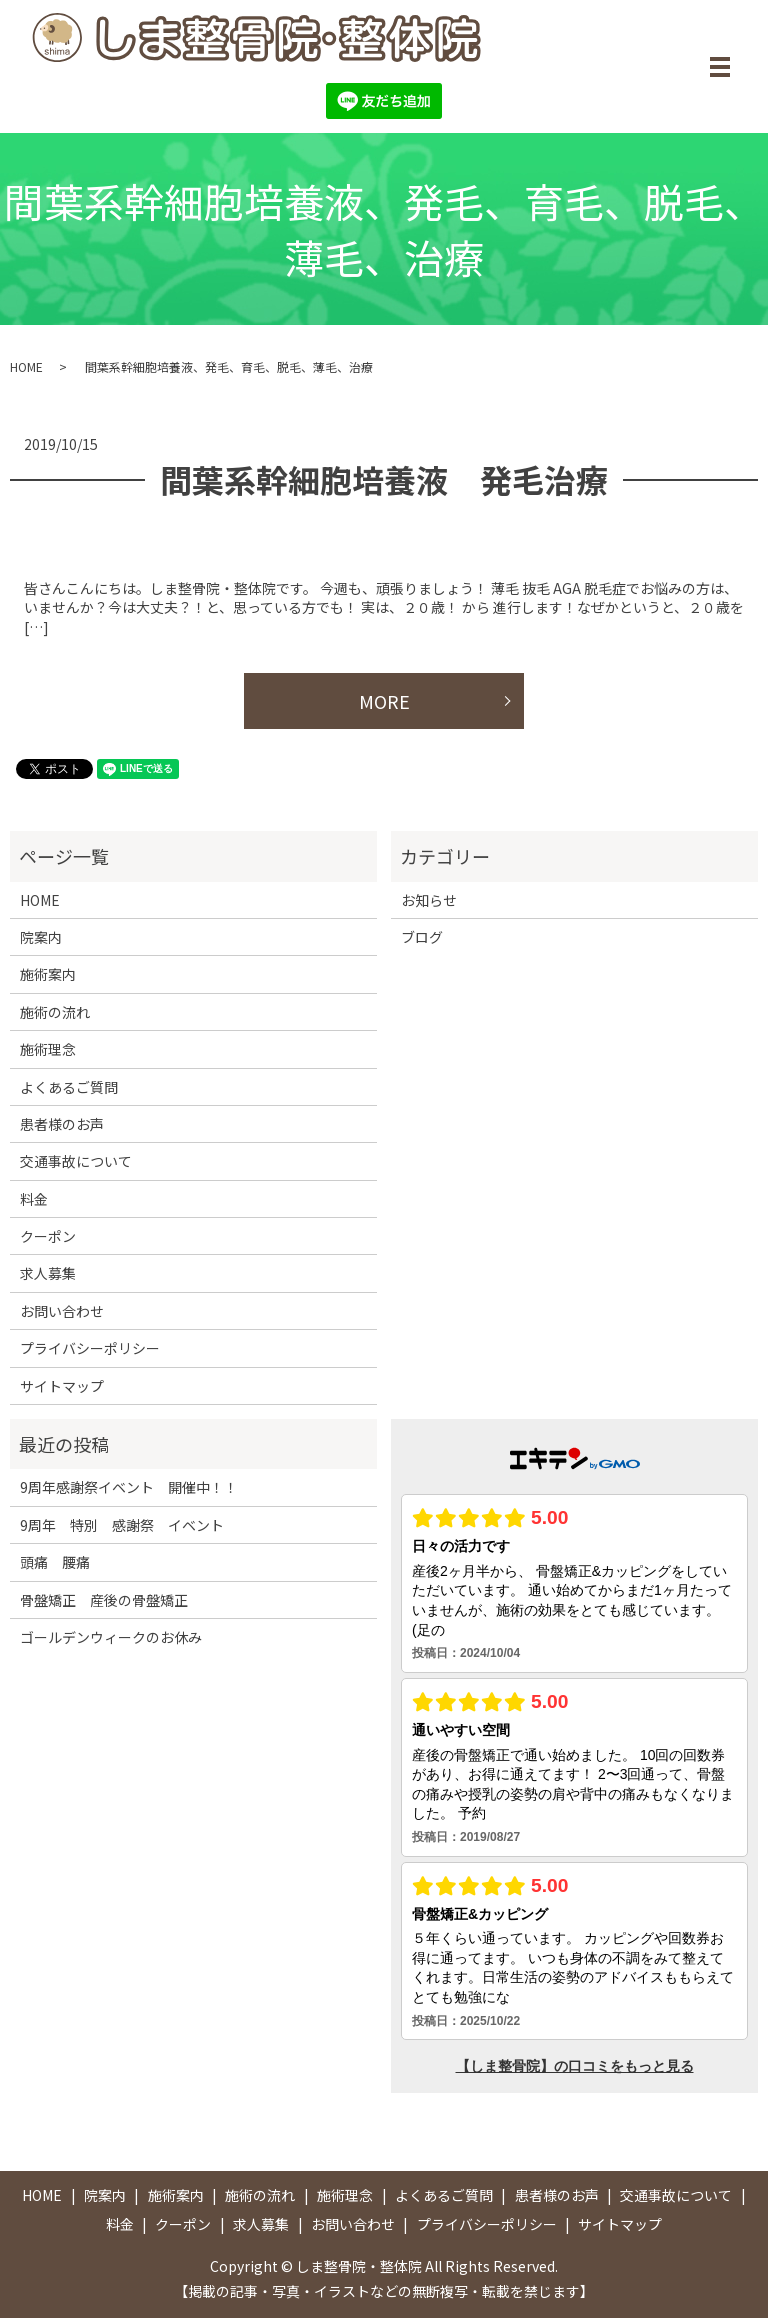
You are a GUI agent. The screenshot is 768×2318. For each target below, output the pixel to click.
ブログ (422, 937)
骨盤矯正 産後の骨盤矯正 (104, 1600)
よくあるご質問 (69, 1087)
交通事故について (76, 1161)
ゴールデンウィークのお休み (111, 1637)
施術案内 (48, 974)
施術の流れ (55, 1012)
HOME (26, 366)
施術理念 (48, 1049)
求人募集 (48, 1274)
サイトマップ (62, 1386)
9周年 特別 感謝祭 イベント (122, 1525)
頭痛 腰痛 (55, 1562)
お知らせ (429, 900)
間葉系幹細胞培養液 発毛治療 (384, 479)
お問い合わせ (62, 1311)
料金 (34, 1199)
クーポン (48, 1236)
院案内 (41, 937)
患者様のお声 (62, 1124)
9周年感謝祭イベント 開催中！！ (129, 1487)
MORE (384, 701)
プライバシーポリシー (90, 1348)
